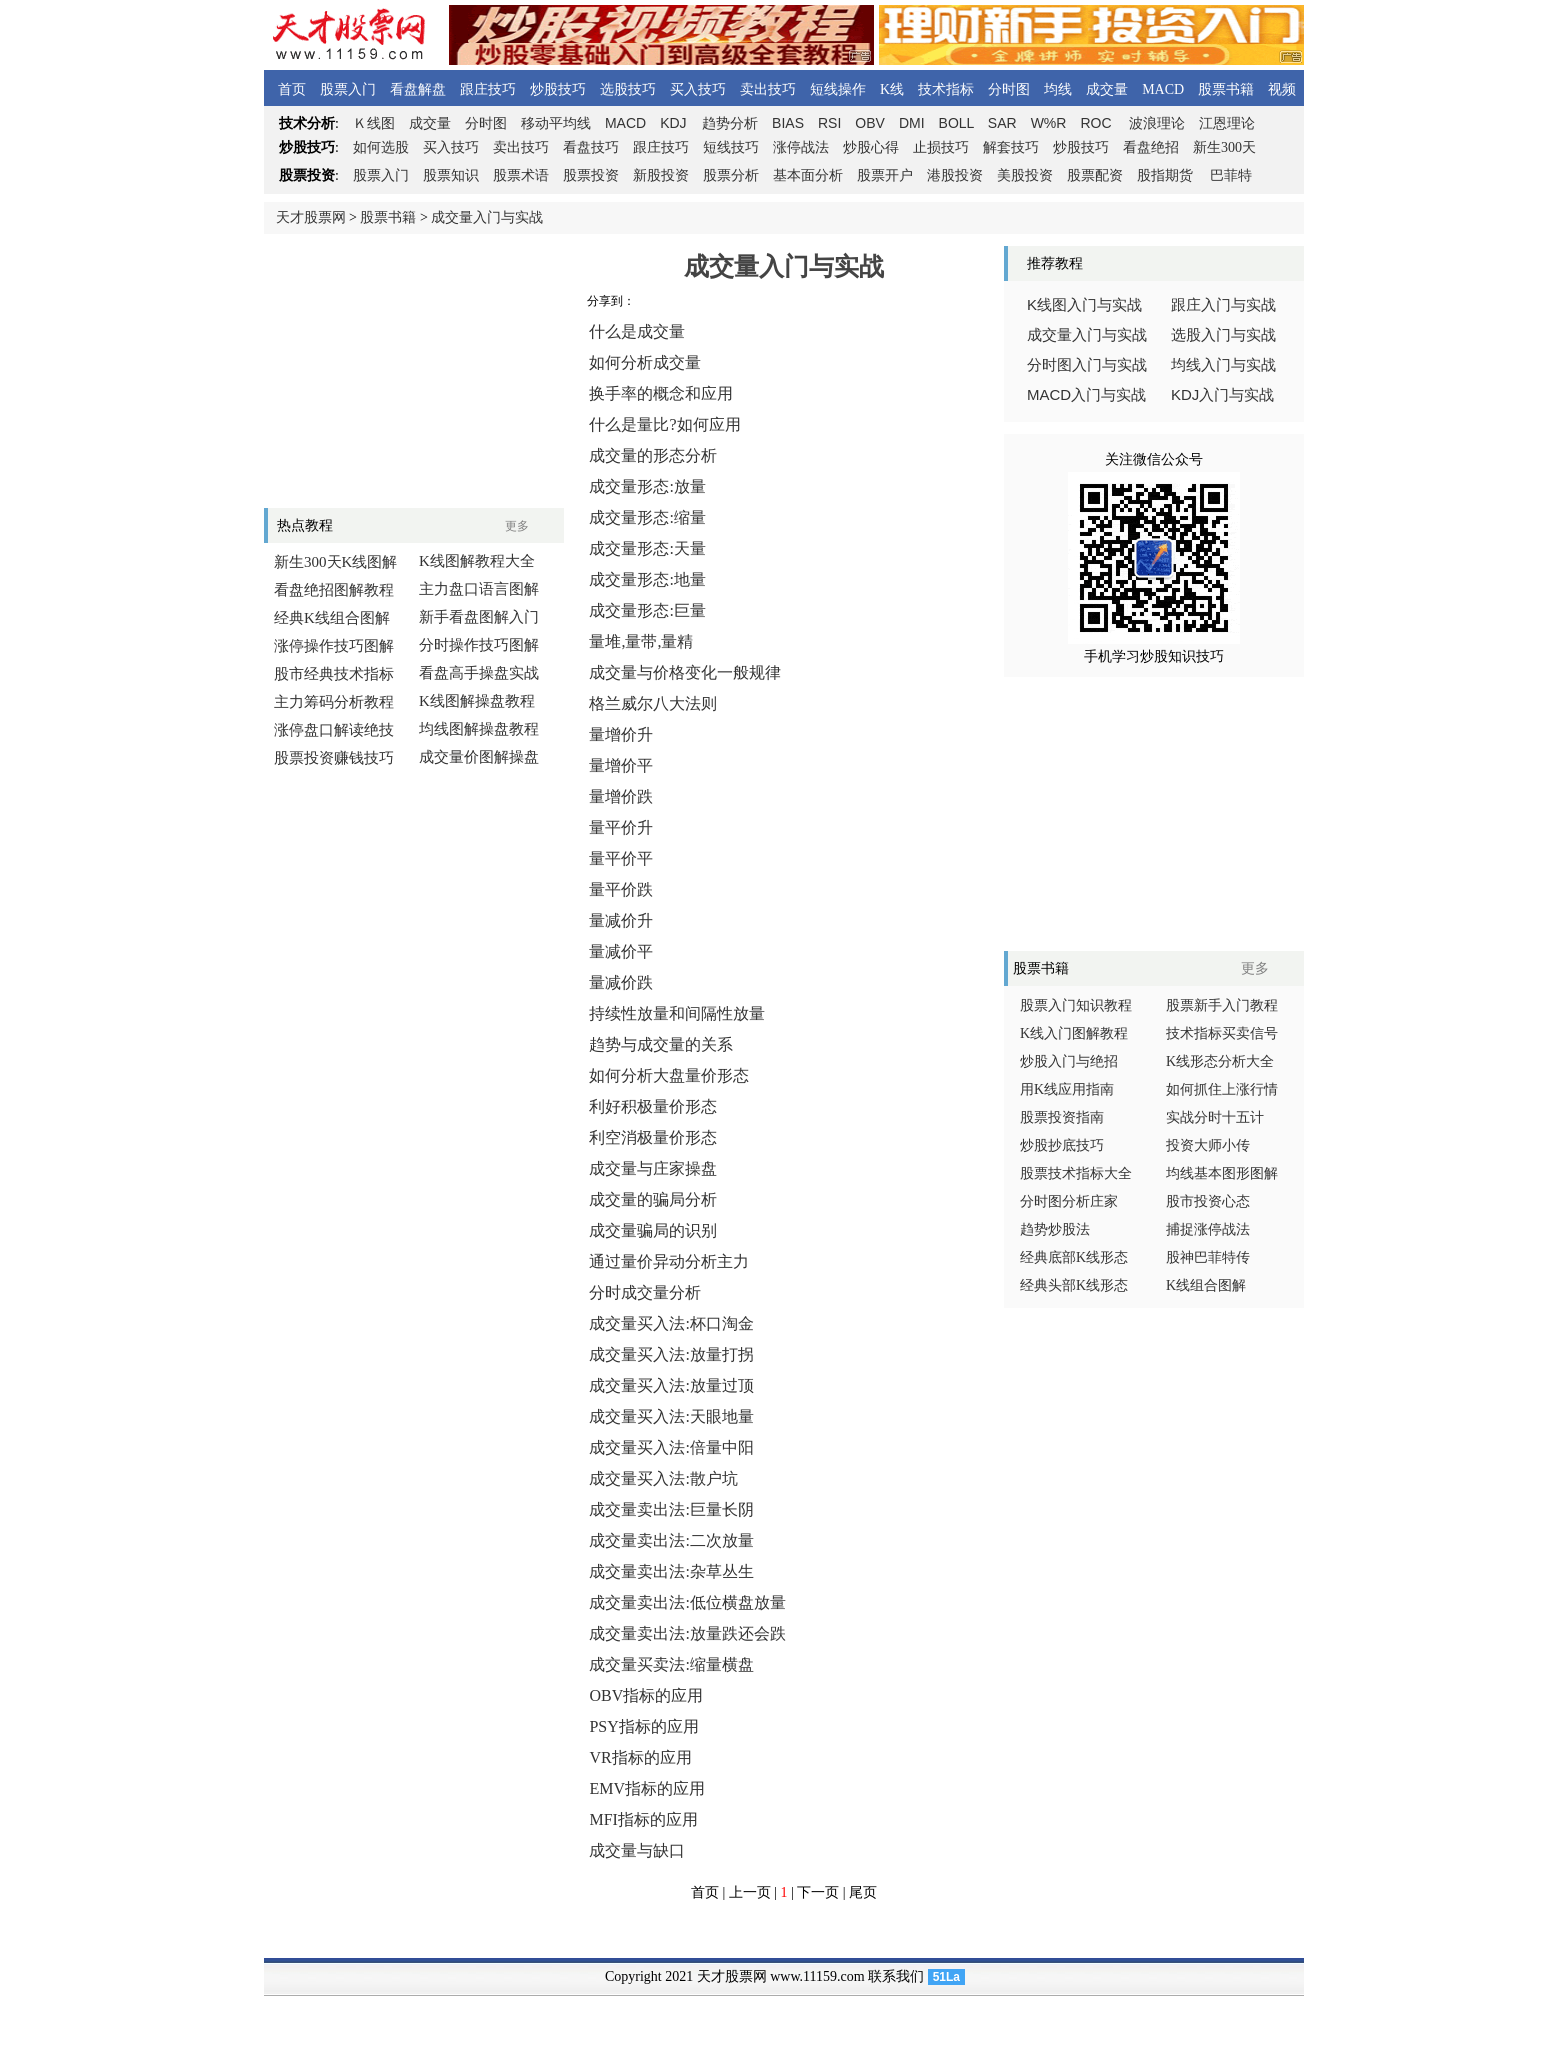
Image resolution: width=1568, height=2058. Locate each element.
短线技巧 (731, 147)
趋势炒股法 (1055, 1229)
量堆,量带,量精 (641, 641)
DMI (912, 123)
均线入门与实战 (1223, 365)
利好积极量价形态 (653, 1106)
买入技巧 (698, 89)
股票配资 (1095, 175)
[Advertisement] (414, 371)
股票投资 (591, 175)
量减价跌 (621, 982)
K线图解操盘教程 (477, 701)
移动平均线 (556, 123)
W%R (1049, 123)
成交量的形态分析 (653, 455)
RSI (829, 123)
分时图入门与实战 (1087, 365)
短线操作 (838, 89)
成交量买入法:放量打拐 (671, 1354)
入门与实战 (1086, 395)
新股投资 (661, 175)
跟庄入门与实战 (1223, 305)
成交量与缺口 (637, 1850)
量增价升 (621, 734)
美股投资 (1025, 175)
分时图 (1009, 89)
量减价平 (621, 951)
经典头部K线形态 (1074, 1285)
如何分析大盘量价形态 (669, 1075)
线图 (374, 123)
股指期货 (1165, 175)
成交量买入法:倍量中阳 (671, 1447)
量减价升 (621, 920)
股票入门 (348, 89)
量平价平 (621, 858)
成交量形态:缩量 (647, 517)
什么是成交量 (637, 331)
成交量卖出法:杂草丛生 (671, 1571)
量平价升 (621, 827)
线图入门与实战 (1084, 305)
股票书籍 (1226, 89)
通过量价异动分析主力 (669, 1261)
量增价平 (621, 765)
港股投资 (955, 175)
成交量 (1107, 89)
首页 (292, 89)
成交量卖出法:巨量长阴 (671, 1509)
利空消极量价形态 (653, 1137)
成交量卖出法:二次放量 (671, 1540)
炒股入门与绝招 (1069, 1061)
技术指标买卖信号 (1222, 1033)
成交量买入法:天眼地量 (671, 1416)
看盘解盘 (418, 89)
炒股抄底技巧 (1062, 1145)
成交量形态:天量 (647, 548)
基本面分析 (808, 175)
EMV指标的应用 (647, 1788)
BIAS (788, 123)
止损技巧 (941, 147)
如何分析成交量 (645, 362)
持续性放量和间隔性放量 (677, 1013)
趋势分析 (730, 123)
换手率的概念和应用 (661, 393)
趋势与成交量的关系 (661, 1044)
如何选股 (381, 147)
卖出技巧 (768, 89)
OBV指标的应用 (646, 1695)
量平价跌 (621, 889)
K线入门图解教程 (1074, 1033)
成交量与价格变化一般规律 (685, 672)
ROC (1095, 123)
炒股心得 (871, 147)
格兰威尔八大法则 (653, 703)
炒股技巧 (558, 89)
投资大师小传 (1208, 1145)
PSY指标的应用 (643, 1726)
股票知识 (451, 175)
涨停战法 (801, 147)
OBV (870, 123)
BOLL (956, 123)
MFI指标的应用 (643, 1819)
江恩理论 (1227, 123)
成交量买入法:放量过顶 (671, 1385)
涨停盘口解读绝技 (334, 730)
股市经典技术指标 (334, 674)
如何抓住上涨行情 (1222, 1089)
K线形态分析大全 (1220, 1061)
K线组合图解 (1206, 1285)
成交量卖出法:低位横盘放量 (687, 1602)
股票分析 (731, 175)
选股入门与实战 (1223, 335)
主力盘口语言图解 (479, 589)
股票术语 (521, 175)
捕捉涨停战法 (1208, 1229)
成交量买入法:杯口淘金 (671, 1323)
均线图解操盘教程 (479, 729)
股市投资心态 (1208, 1201)
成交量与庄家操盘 (653, 1168)
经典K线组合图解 (332, 618)
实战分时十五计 (1215, 1117)
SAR (1002, 123)
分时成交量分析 (645, 1292)
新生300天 (1224, 147)
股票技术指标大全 (1076, 1173)
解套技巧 (1011, 147)
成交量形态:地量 (647, 579)
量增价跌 (621, 796)
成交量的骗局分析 (653, 1199)
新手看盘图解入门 (479, 617)
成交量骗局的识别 (653, 1230)
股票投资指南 (1062, 1117)
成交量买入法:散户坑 (663, 1478)
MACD (1163, 89)
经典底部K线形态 (1074, 1257)
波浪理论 (1157, 123)
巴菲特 (1231, 175)
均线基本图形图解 (1222, 1173)
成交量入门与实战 (487, 217)
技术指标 (946, 89)
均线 (1058, 89)
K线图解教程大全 (477, 561)
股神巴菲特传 (1208, 1257)
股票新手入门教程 (1222, 1005)
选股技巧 (628, 89)
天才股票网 (311, 217)
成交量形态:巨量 (647, 610)
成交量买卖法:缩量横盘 (671, 1664)
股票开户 (885, 175)
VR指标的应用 (640, 1757)
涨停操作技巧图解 (334, 646)
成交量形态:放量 (647, 486)
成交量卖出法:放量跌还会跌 (687, 1633)
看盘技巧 (591, 147)
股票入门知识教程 (1076, 1005)
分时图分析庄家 (1069, 1201)
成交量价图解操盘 (479, 757)
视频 (1282, 89)
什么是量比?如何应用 (664, 424)
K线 (892, 89)
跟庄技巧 (488, 89)
